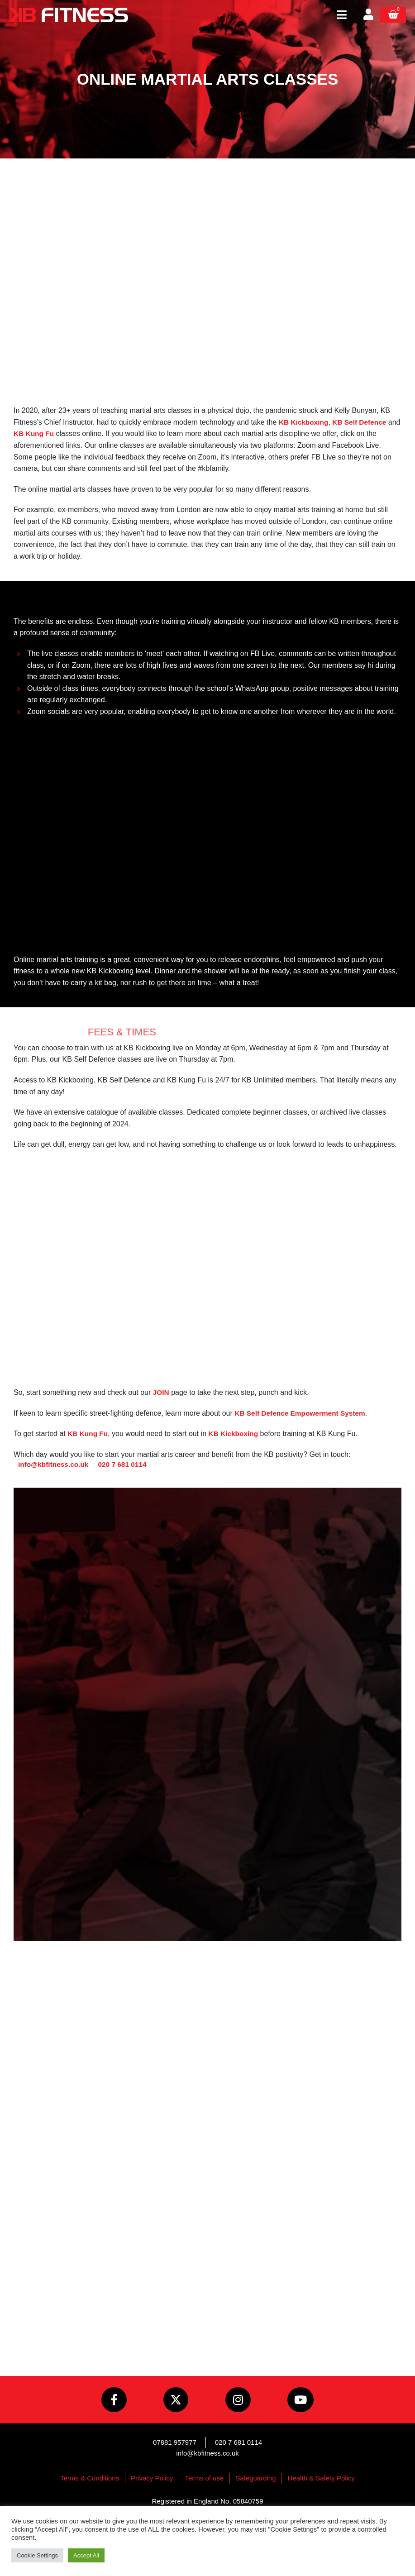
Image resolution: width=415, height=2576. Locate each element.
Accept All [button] (86, 2555)
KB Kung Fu (48, 433)
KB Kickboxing (304, 422)
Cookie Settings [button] (37, 2555)
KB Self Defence (362, 422)
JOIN (161, 1392)
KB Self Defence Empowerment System (302, 1413)
